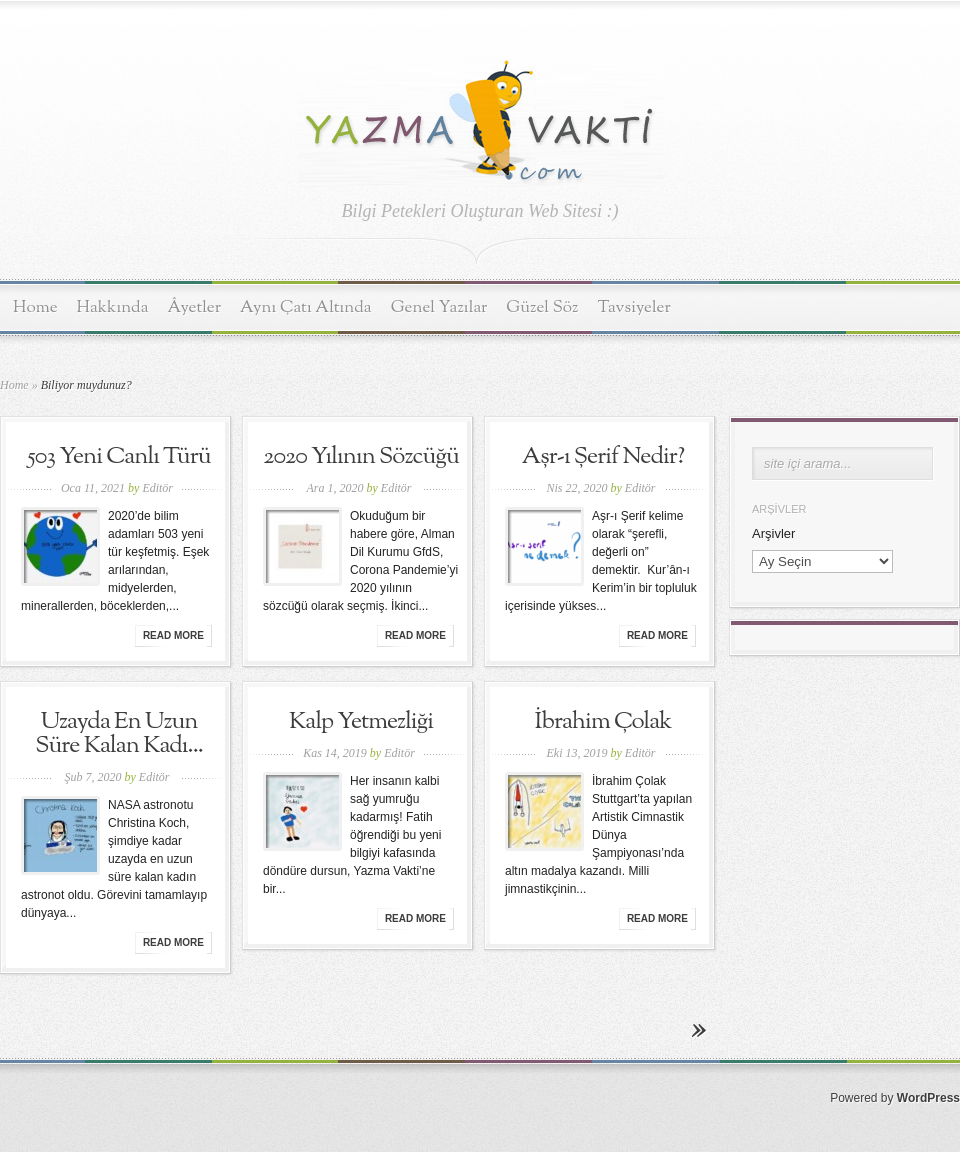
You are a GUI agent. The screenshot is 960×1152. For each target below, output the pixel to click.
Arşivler (773, 533)
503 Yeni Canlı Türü (118, 457)
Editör (157, 488)
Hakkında (113, 307)
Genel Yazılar (439, 307)
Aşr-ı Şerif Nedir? (603, 457)
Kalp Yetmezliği (361, 722)
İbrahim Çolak (603, 722)
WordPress (928, 1098)
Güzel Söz (542, 307)
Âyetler (195, 307)
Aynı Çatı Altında (306, 307)
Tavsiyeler (634, 307)
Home (35, 307)
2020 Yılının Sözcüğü (361, 457)
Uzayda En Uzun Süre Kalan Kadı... (119, 734)
